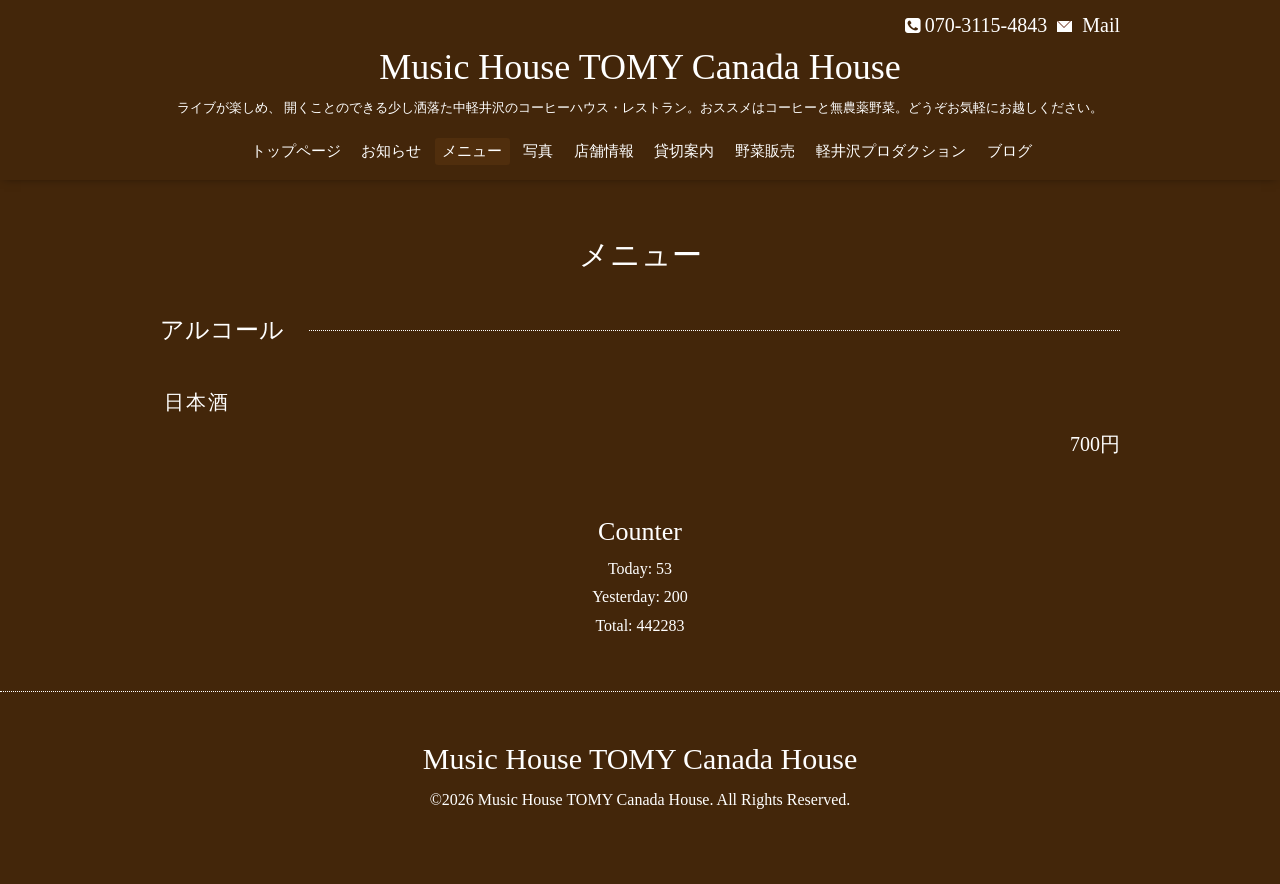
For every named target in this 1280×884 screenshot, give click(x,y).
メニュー (472, 151)
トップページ (296, 151)
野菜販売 (765, 151)
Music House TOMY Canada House (639, 67)
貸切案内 (684, 151)
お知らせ (391, 151)
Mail (1088, 25)
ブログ (1009, 151)
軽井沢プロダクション (891, 151)
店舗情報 (604, 151)
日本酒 (197, 402)
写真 (538, 151)
